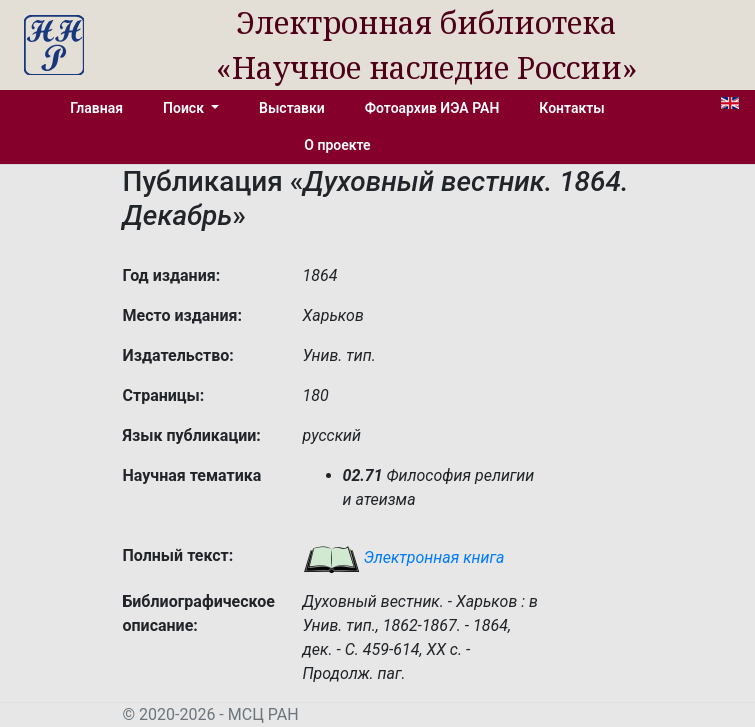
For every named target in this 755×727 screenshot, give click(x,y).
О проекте (337, 145)
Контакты (571, 108)
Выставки (292, 108)
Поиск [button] (185, 108)
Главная (96, 108)
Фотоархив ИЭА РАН (432, 108)
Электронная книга (404, 557)
